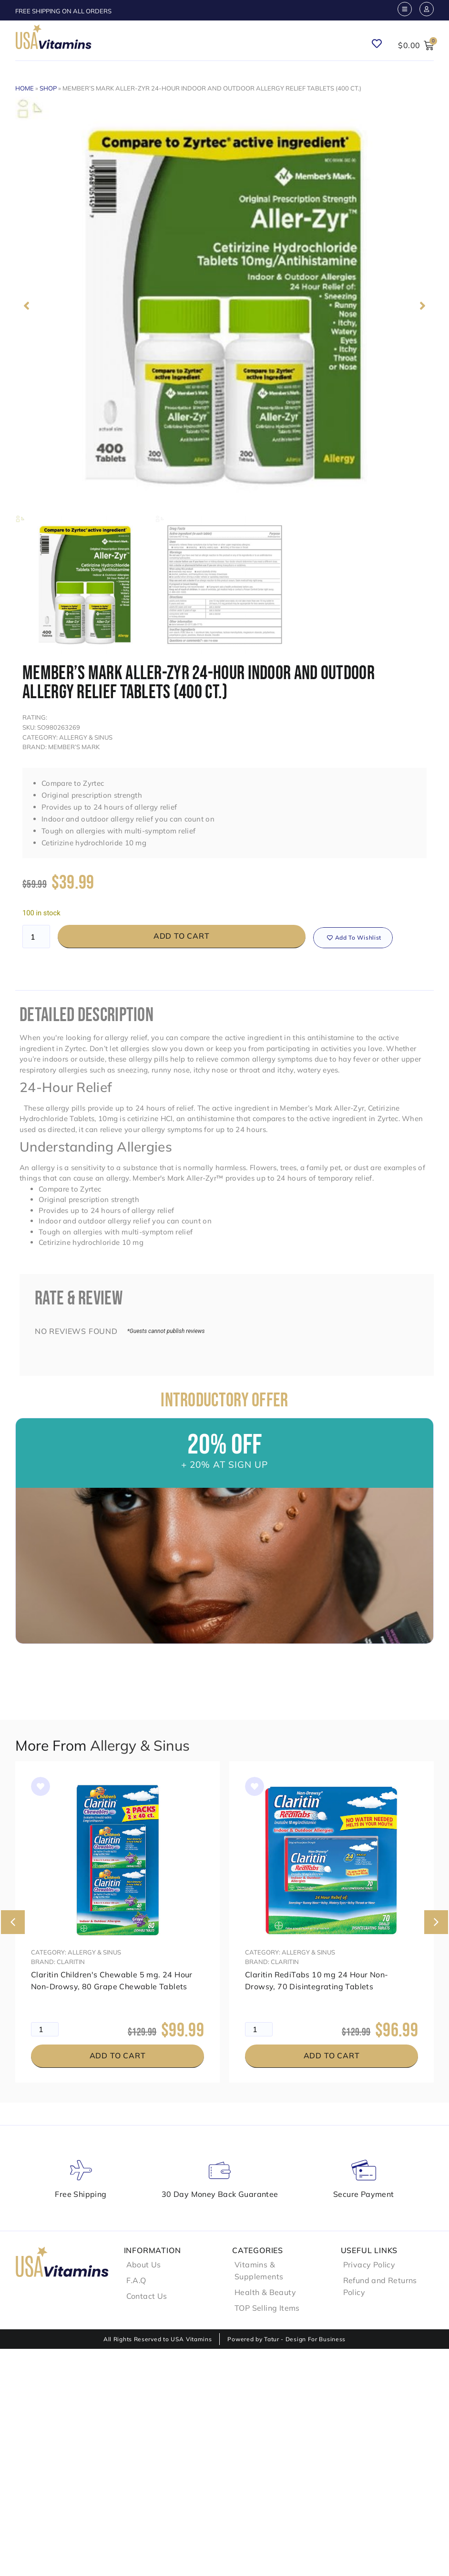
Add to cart (181, 936)
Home (24, 88)
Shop (48, 88)
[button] (26, 306)
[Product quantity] (36, 936)
